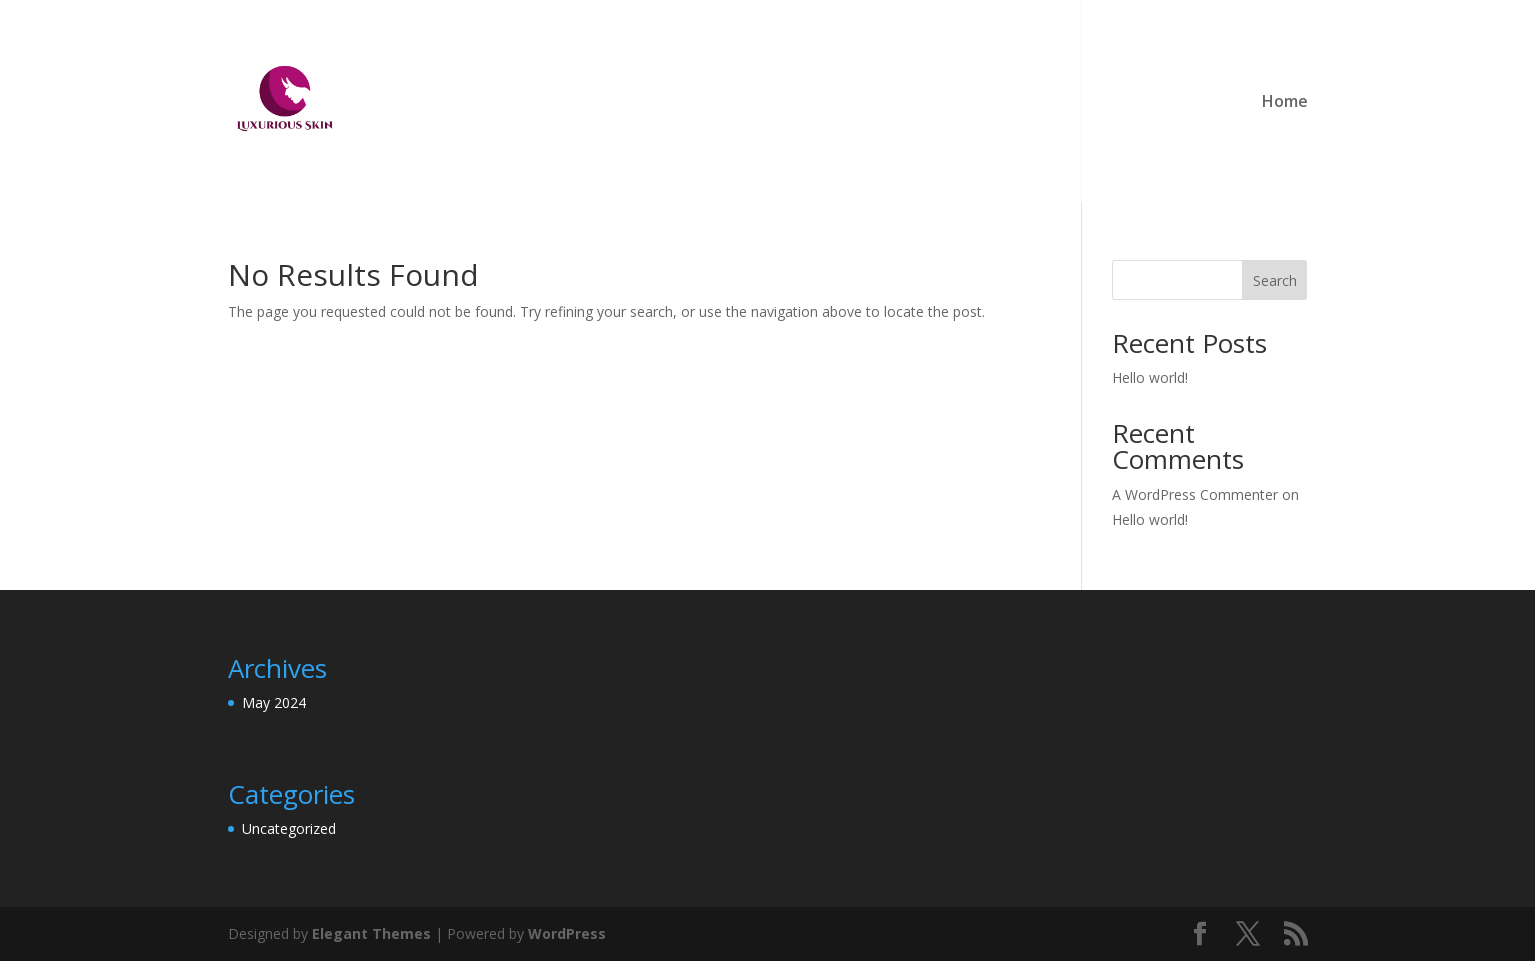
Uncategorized (289, 828)
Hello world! (1150, 377)
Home (1285, 103)
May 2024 (274, 702)
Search (1275, 280)
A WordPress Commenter (1195, 494)
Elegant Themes (371, 933)
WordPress (567, 933)
